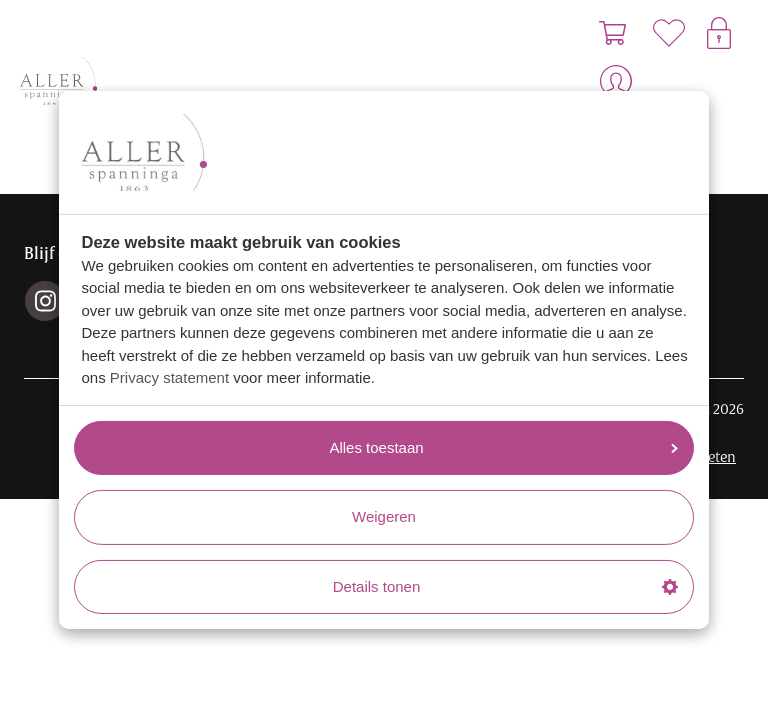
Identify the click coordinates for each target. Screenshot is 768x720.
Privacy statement (169, 377)
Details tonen (505, 586)
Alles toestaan (503, 447)
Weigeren (384, 516)
